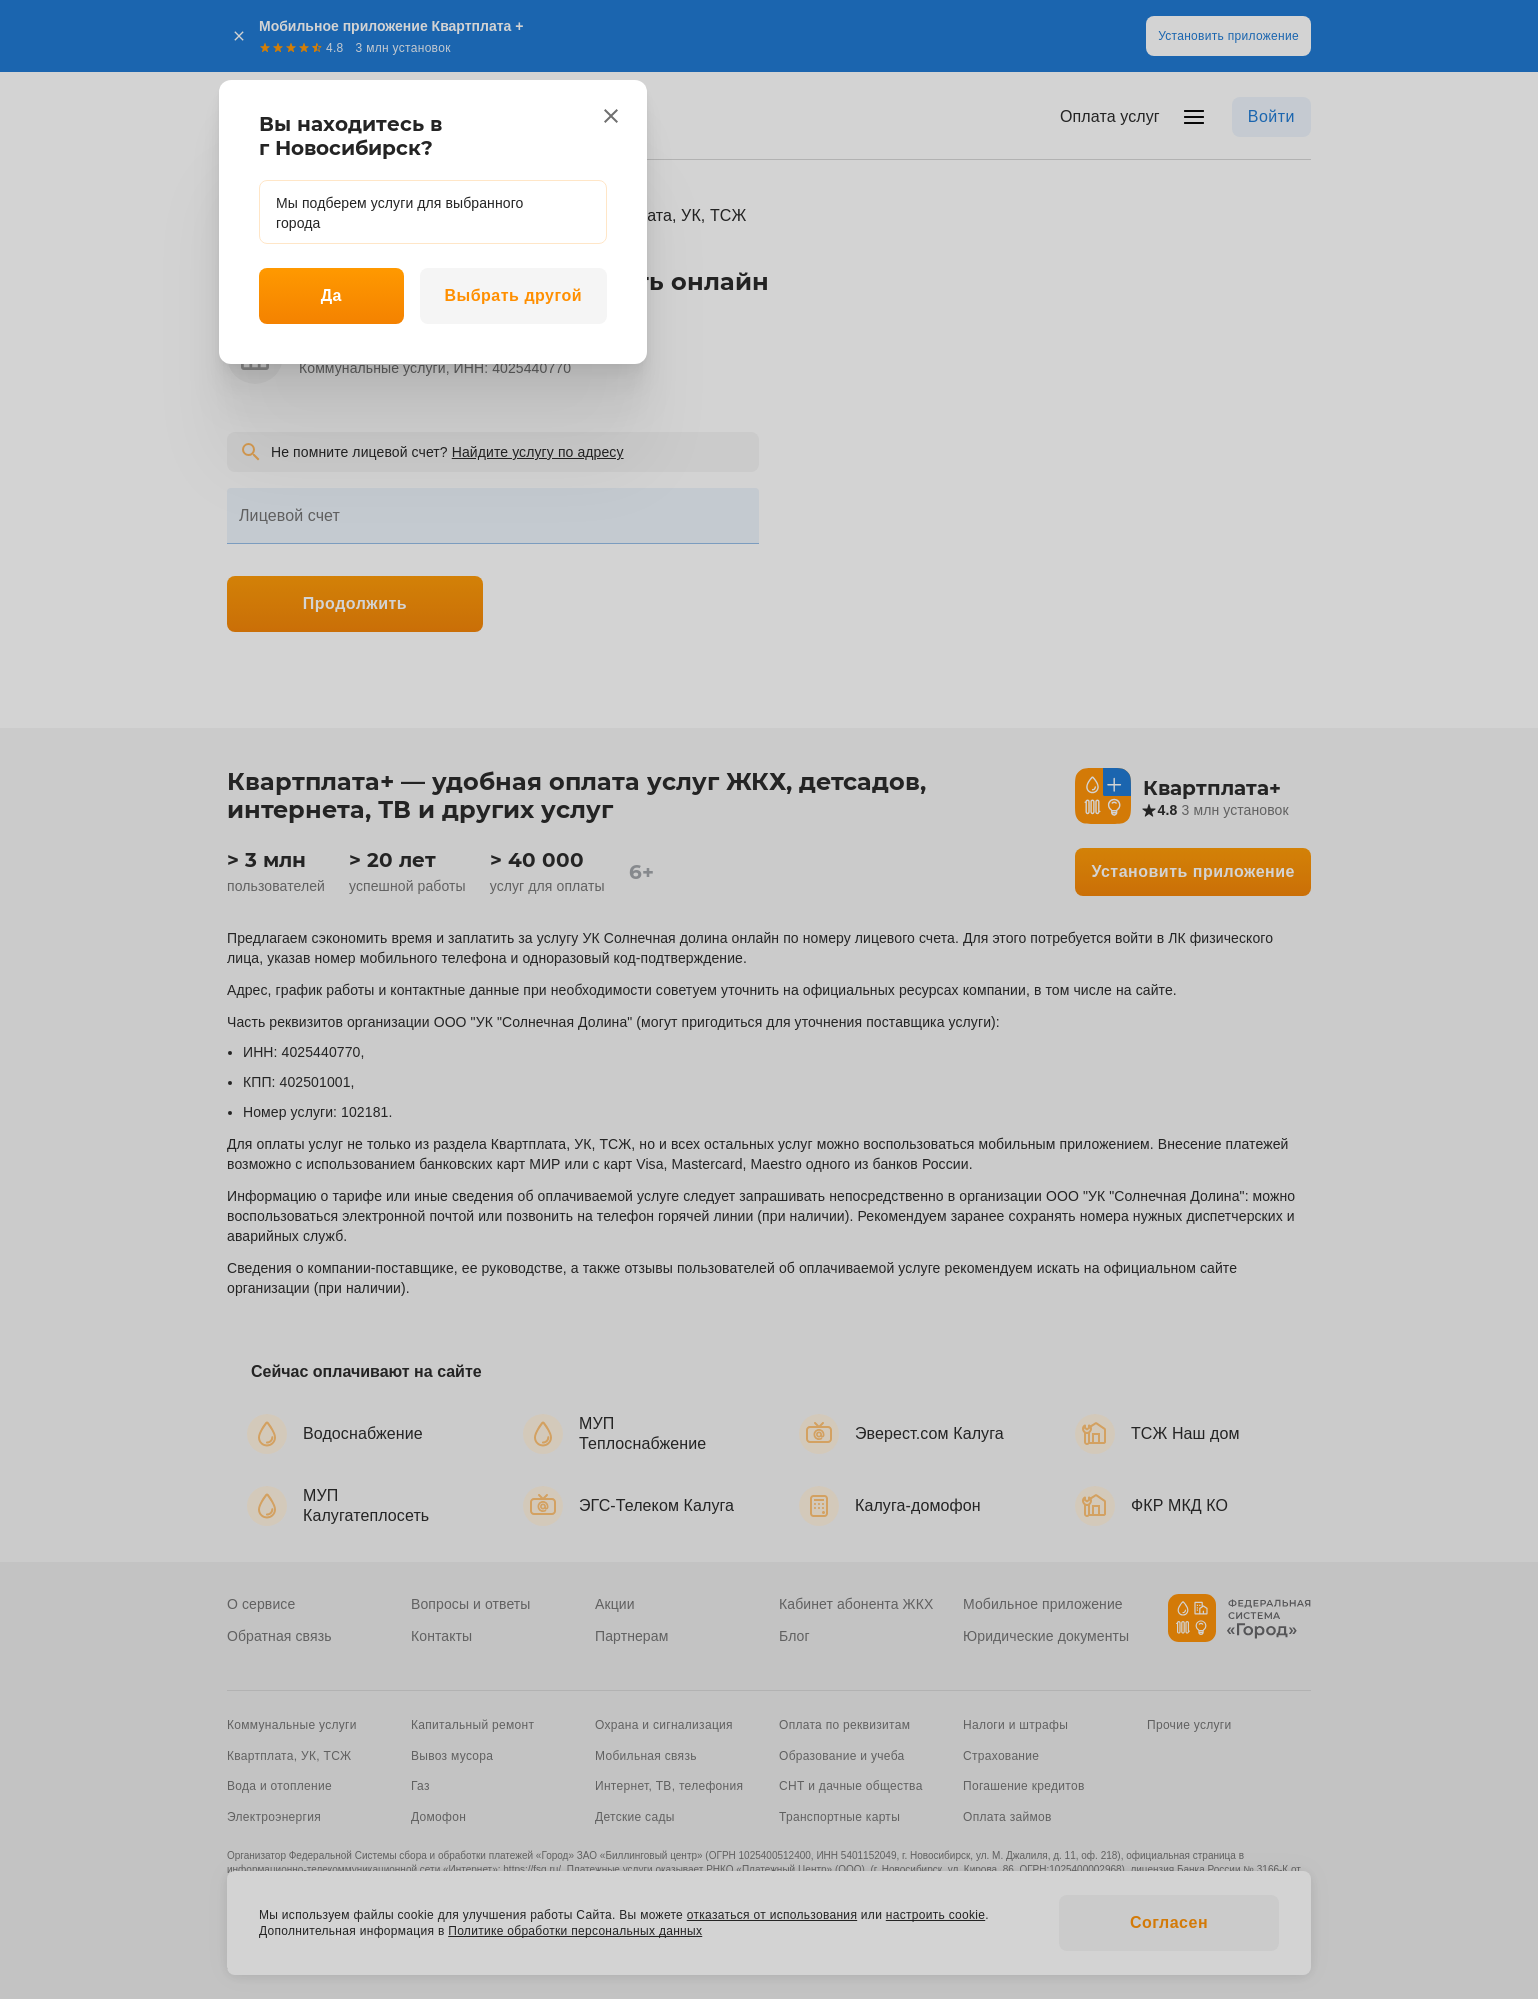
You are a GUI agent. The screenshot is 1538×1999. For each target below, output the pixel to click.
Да (331, 295)
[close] (611, 116)
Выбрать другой (513, 295)
